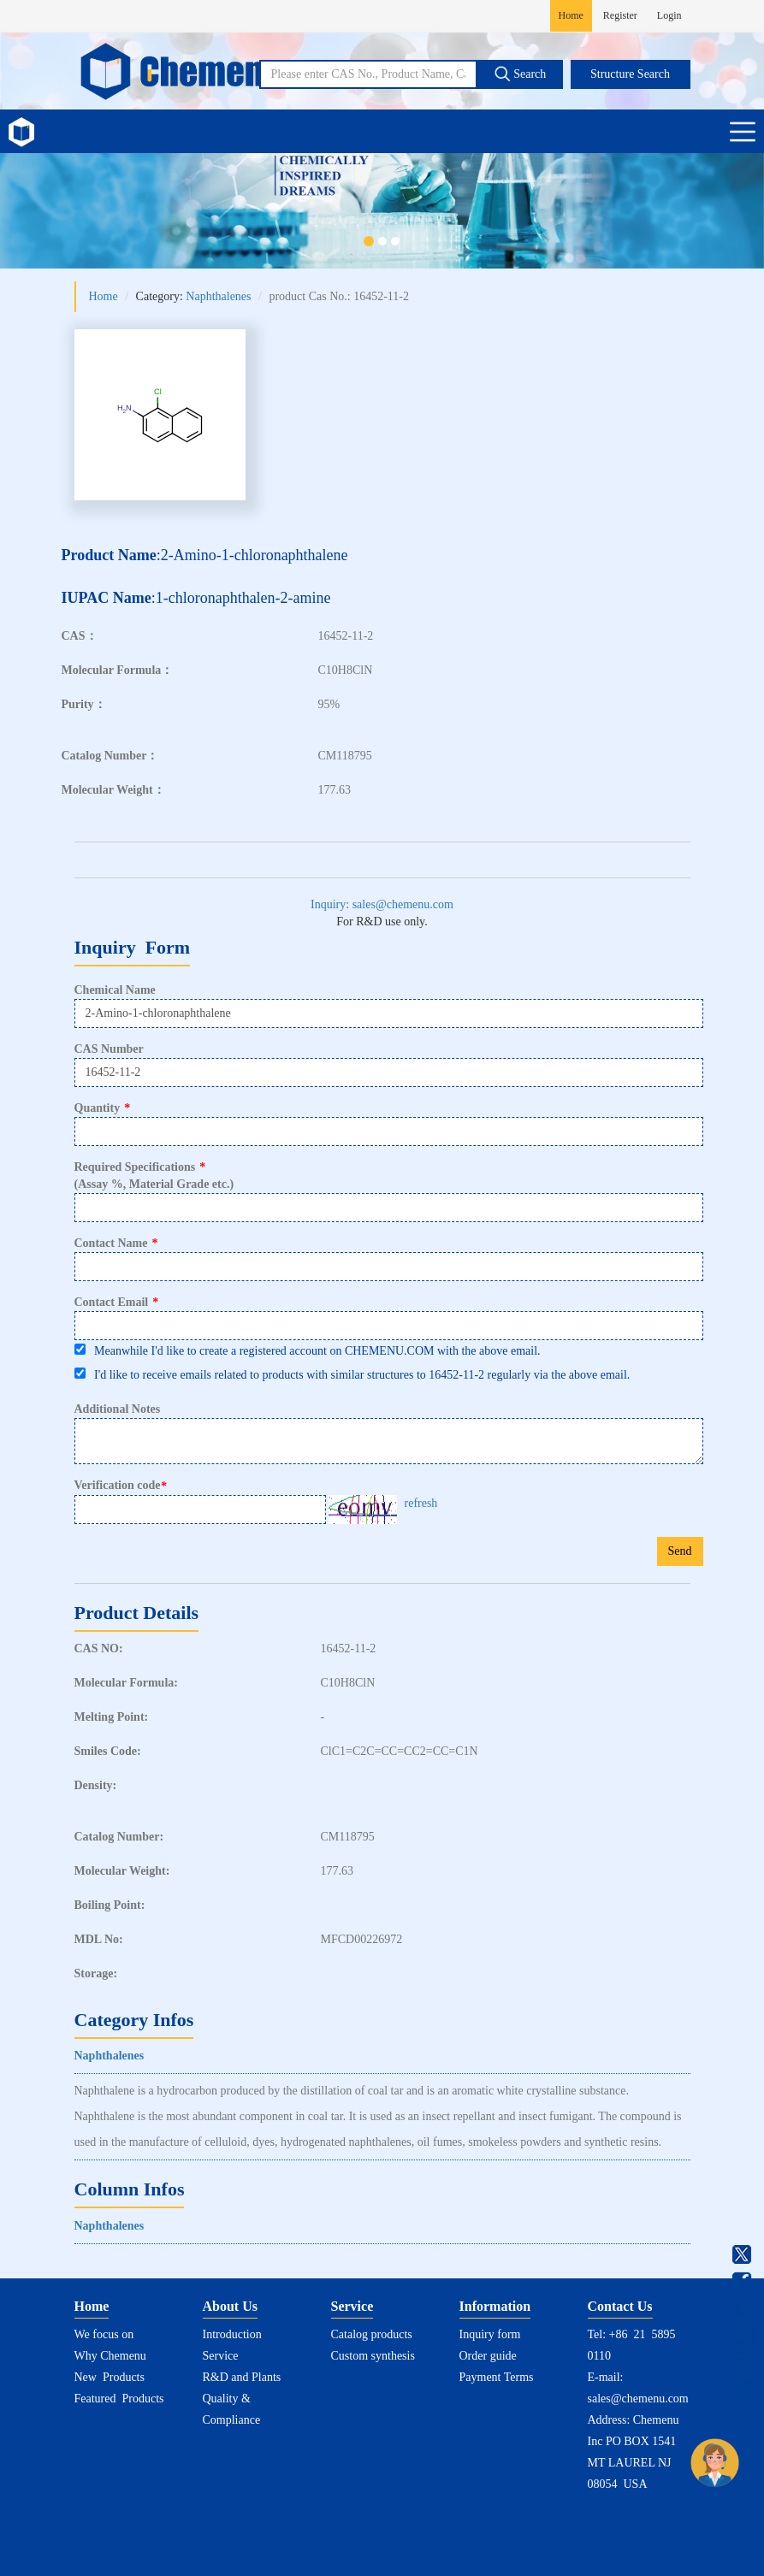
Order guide (488, 2355)
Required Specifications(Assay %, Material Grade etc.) (154, 1176)
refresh (421, 1503)
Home (571, 15)
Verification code (122, 1485)
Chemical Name (115, 990)
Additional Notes (117, 1409)
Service (221, 2355)
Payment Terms (496, 2377)
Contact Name (116, 1243)
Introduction (232, 2334)
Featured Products (119, 2398)
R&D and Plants (242, 2377)
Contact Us (620, 2306)
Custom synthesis (373, 2355)
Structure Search (630, 74)
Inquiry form (490, 2334)
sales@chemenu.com (638, 2398)
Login (669, 15)
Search (520, 73)
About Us (230, 2306)
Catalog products (371, 2334)
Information (495, 2306)
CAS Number (109, 1049)
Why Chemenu (110, 2355)
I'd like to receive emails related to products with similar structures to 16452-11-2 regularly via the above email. (352, 1374)
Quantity (102, 1108)
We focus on (104, 2334)
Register (620, 15)
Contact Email (116, 1302)
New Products (109, 2377)
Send (680, 1551)
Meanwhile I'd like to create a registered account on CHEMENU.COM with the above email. (307, 1350)
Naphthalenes (218, 296)
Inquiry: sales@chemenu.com (382, 904)
